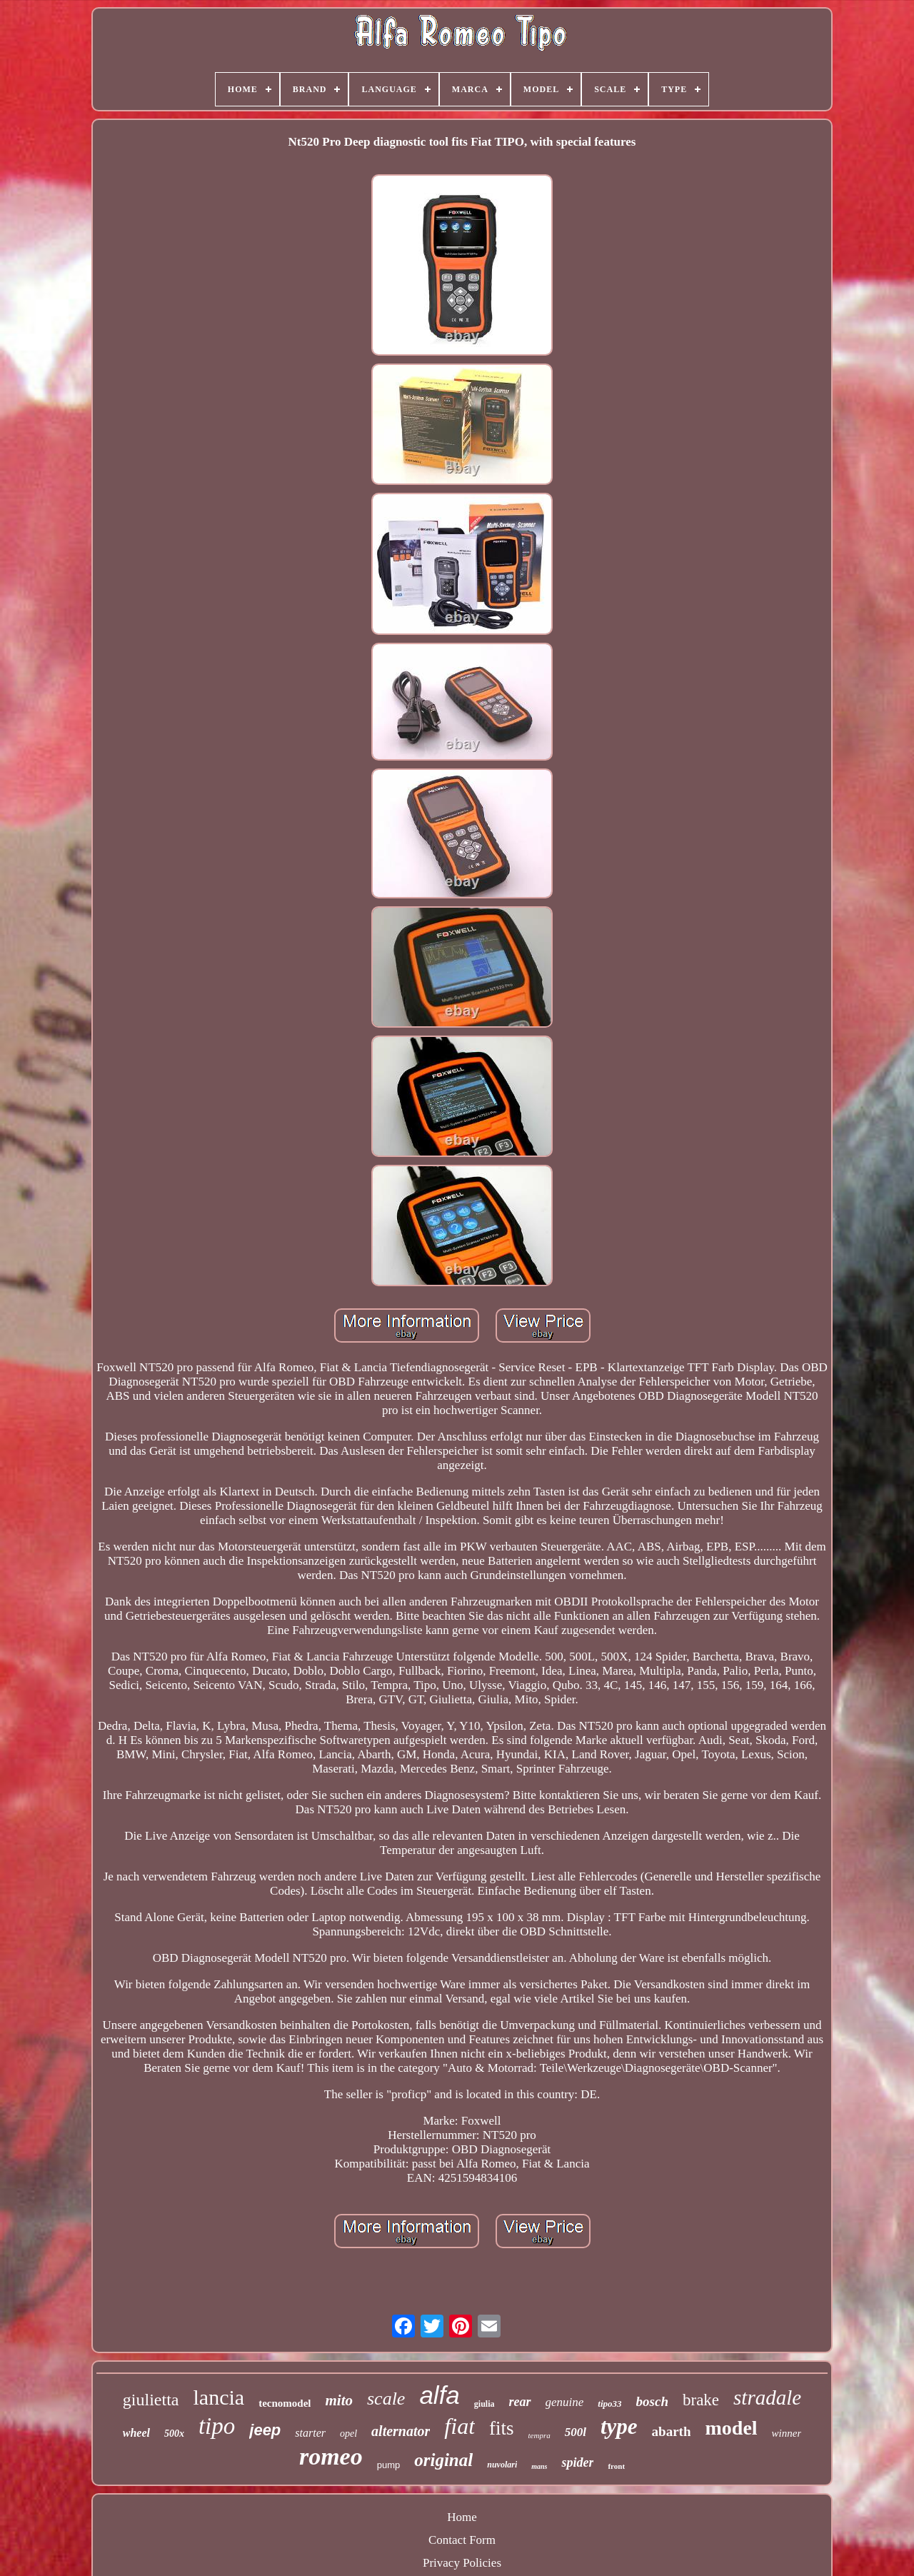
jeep (265, 2430)
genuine (565, 2402)
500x (174, 2433)
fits (501, 2428)
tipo (217, 2426)
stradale (767, 2397)
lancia (219, 2397)
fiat (459, 2426)
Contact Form (462, 2540)
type (619, 2426)
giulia (484, 2404)
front (616, 2466)
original (443, 2460)
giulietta (151, 2399)
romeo (331, 2456)
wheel (136, 2433)
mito (339, 2400)
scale (386, 2398)
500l (575, 2432)
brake (701, 2400)
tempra (539, 2435)
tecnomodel (284, 2403)
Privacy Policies (462, 2563)
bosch (652, 2401)
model (731, 2428)
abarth (671, 2431)
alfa (439, 2395)
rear (520, 2402)
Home (462, 2517)
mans (539, 2466)
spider (577, 2462)
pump (389, 2465)
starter (310, 2433)
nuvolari (502, 2465)
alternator (400, 2431)
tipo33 (609, 2403)
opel (348, 2433)
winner (787, 2433)
